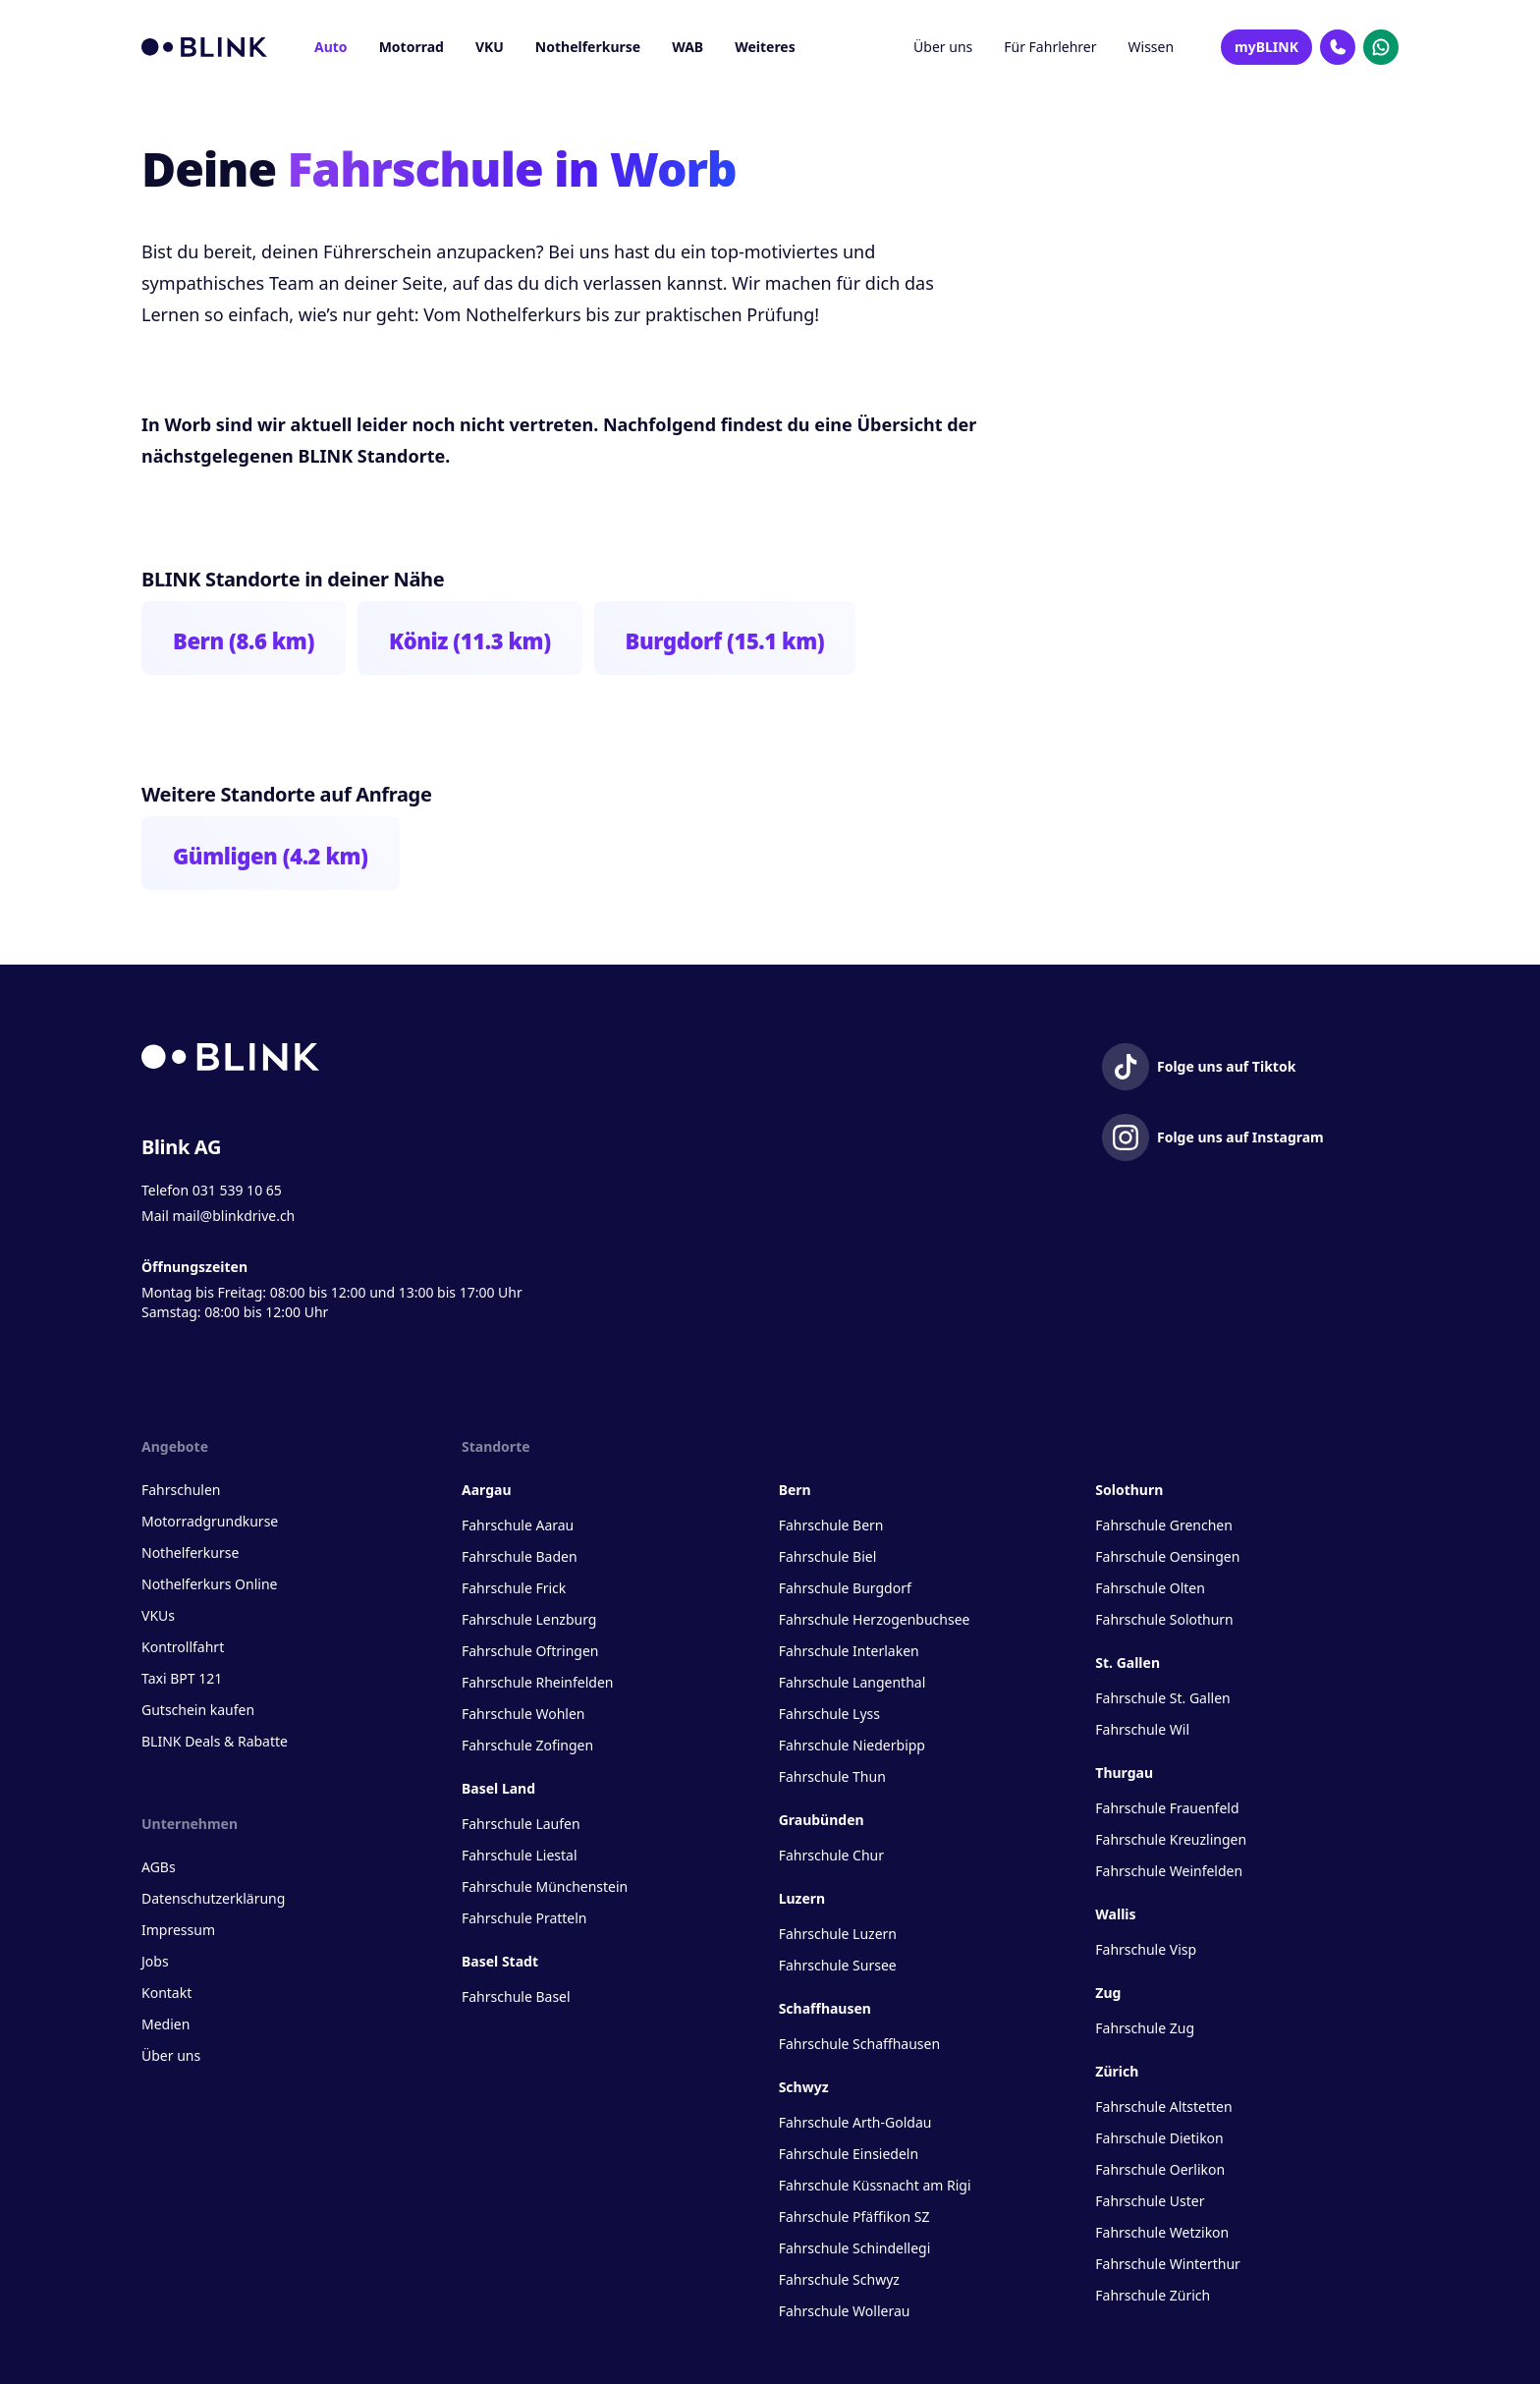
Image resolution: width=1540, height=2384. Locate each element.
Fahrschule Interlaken (849, 1650)
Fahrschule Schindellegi (855, 2248)
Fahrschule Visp (1145, 1949)
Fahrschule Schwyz (839, 2279)
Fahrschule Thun (832, 1776)
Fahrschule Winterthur (1167, 2263)
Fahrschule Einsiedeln (848, 2153)
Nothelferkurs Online (209, 1584)
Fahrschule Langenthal (852, 1682)
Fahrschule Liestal (520, 1855)
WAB (687, 46)
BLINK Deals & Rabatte (214, 1741)
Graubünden (821, 1819)
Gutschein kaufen (197, 1709)
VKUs (158, 1615)
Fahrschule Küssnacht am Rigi (875, 2185)
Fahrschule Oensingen (1167, 1556)
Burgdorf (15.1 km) (725, 640)
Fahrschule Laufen (521, 1823)
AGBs (158, 1866)
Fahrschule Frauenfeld (1166, 1808)
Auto (331, 46)
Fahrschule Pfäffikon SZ (854, 2216)
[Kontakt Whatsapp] (1381, 47)
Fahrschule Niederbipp (852, 1745)
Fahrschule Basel (516, 1996)
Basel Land (498, 1788)
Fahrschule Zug (1144, 2028)
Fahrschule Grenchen (1164, 1525)
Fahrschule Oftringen (530, 1650)
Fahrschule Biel (828, 1556)
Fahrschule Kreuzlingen (1170, 1839)
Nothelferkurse (587, 46)
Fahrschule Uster (1149, 2200)
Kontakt (166, 1992)
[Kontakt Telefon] (1337, 47)
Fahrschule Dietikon (1159, 2138)
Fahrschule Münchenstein (545, 1886)
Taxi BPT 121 (181, 1678)
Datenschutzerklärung (213, 1898)
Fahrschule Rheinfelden (537, 1682)
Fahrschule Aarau (518, 1525)
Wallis (1115, 1914)
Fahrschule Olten (1150, 1588)
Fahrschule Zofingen (527, 1745)
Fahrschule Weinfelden (1168, 1870)
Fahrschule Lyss (829, 1713)
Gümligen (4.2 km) (270, 855)
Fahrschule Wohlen (523, 1713)
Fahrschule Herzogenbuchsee (874, 1619)
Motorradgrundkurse (209, 1521)
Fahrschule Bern (831, 1525)
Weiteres (765, 46)
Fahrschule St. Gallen (1162, 1698)
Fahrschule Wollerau (844, 2310)
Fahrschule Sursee (838, 1965)
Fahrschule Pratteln (524, 1918)
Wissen (1151, 46)
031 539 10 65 (237, 1190)
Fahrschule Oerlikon (1160, 2169)
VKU (489, 46)
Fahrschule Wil (1142, 1729)
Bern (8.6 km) (243, 640)
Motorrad (411, 46)
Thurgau (1124, 1772)
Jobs (155, 1961)
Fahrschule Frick (514, 1588)
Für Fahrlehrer (1050, 46)
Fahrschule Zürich (1152, 2295)
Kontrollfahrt (182, 1646)
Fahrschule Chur (831, 1855)
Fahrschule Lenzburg (529, 1619)
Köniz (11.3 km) (470, 640)
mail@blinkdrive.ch (233, 1215)
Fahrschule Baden (520, 1556)
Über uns (942, 46)
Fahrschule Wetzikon (1162, 2232)
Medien (165, 2024)
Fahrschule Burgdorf (845, 1588)
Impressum (178, 1929)
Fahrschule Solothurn (1164, 1619)
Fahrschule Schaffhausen (859, 2043)
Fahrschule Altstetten (1163, 2106)
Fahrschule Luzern (838, 1933)
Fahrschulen (180, 1489)
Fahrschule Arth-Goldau (855, 2122)
